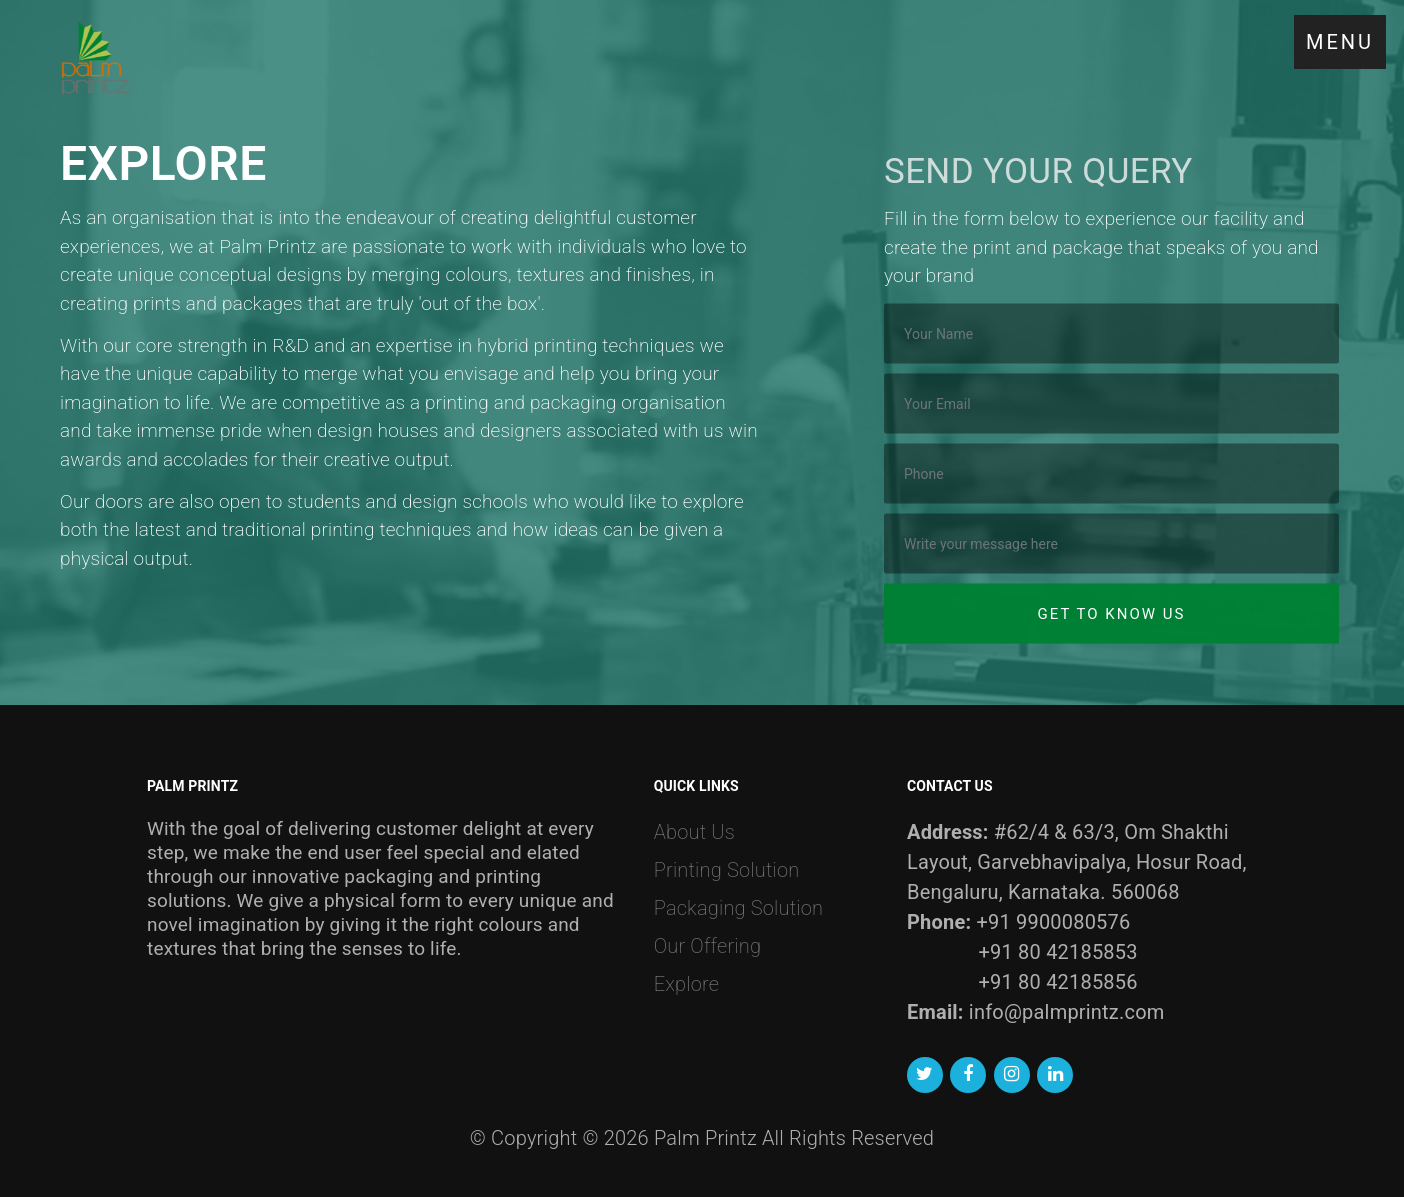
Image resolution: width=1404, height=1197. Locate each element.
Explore (686, 984)
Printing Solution (727, 870)
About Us (694, 832)
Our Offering (707, 946)
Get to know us (1112, 626)
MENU (1340, 42)
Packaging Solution (739, 908)
